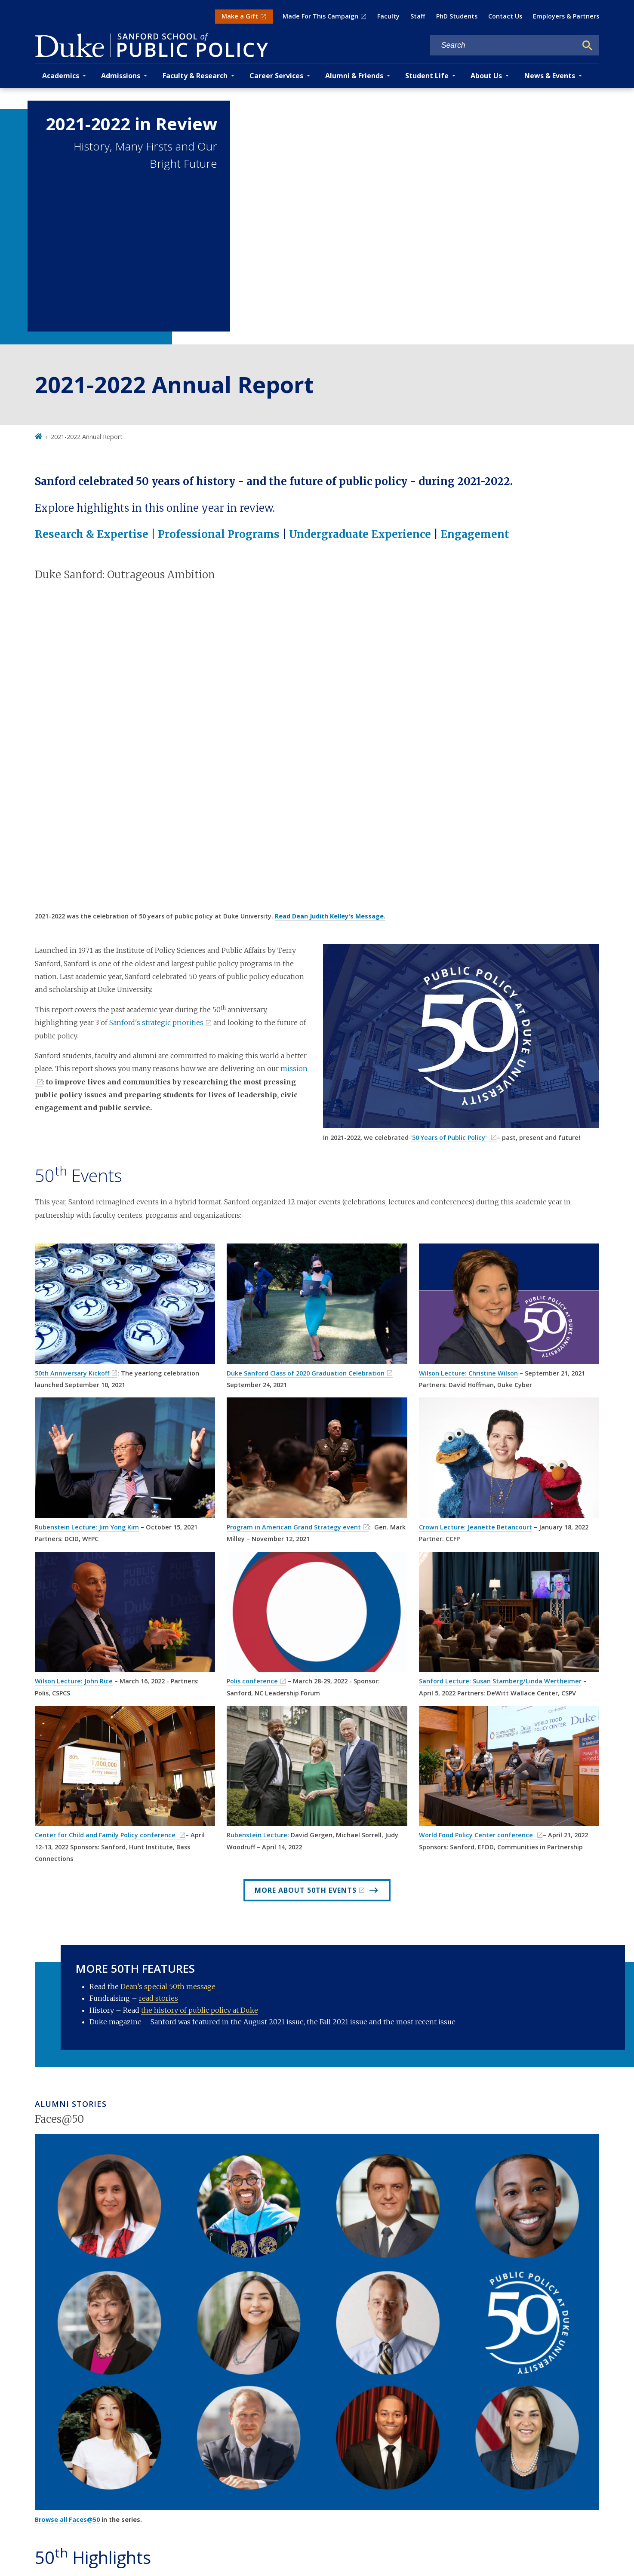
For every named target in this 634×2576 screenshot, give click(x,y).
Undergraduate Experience (360, 534)
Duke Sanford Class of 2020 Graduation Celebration (306, 1373)
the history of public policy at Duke (199, 2010)
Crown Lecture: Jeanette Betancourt (475, 1527)
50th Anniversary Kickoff (72, 1373)
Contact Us (505, 16)
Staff (417, 16)
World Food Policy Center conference (477, 1835)
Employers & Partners (566, 16)
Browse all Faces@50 (67, 2519)
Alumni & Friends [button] (354, 75)
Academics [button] (60, 75)
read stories (158, 1998)
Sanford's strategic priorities (156, 1022)
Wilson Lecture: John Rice (74, 1681)
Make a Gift (240, 16)
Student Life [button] (427, 75)
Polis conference (252, 1681)
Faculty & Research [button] (195, 75)
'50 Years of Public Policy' (448, 1137)
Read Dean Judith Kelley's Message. (330, 916)
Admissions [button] (120, 75)
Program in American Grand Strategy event (294, 1527)
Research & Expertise (91, 534)
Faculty (388, 16)
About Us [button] (486, 75)
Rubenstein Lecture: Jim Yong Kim (87, 1527)
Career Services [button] (276, 75)
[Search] (587, 45)
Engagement (474, 534)
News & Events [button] (549, 75)
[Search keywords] (504, 45)
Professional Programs (219, 534)
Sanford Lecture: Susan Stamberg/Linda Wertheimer (500, 1681)
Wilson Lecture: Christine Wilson (468, 1373)
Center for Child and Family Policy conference (106, 1835)
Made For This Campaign (320, 16)
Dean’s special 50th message (167, 1986)
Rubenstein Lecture (257, 1835)
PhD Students (456, 16)
